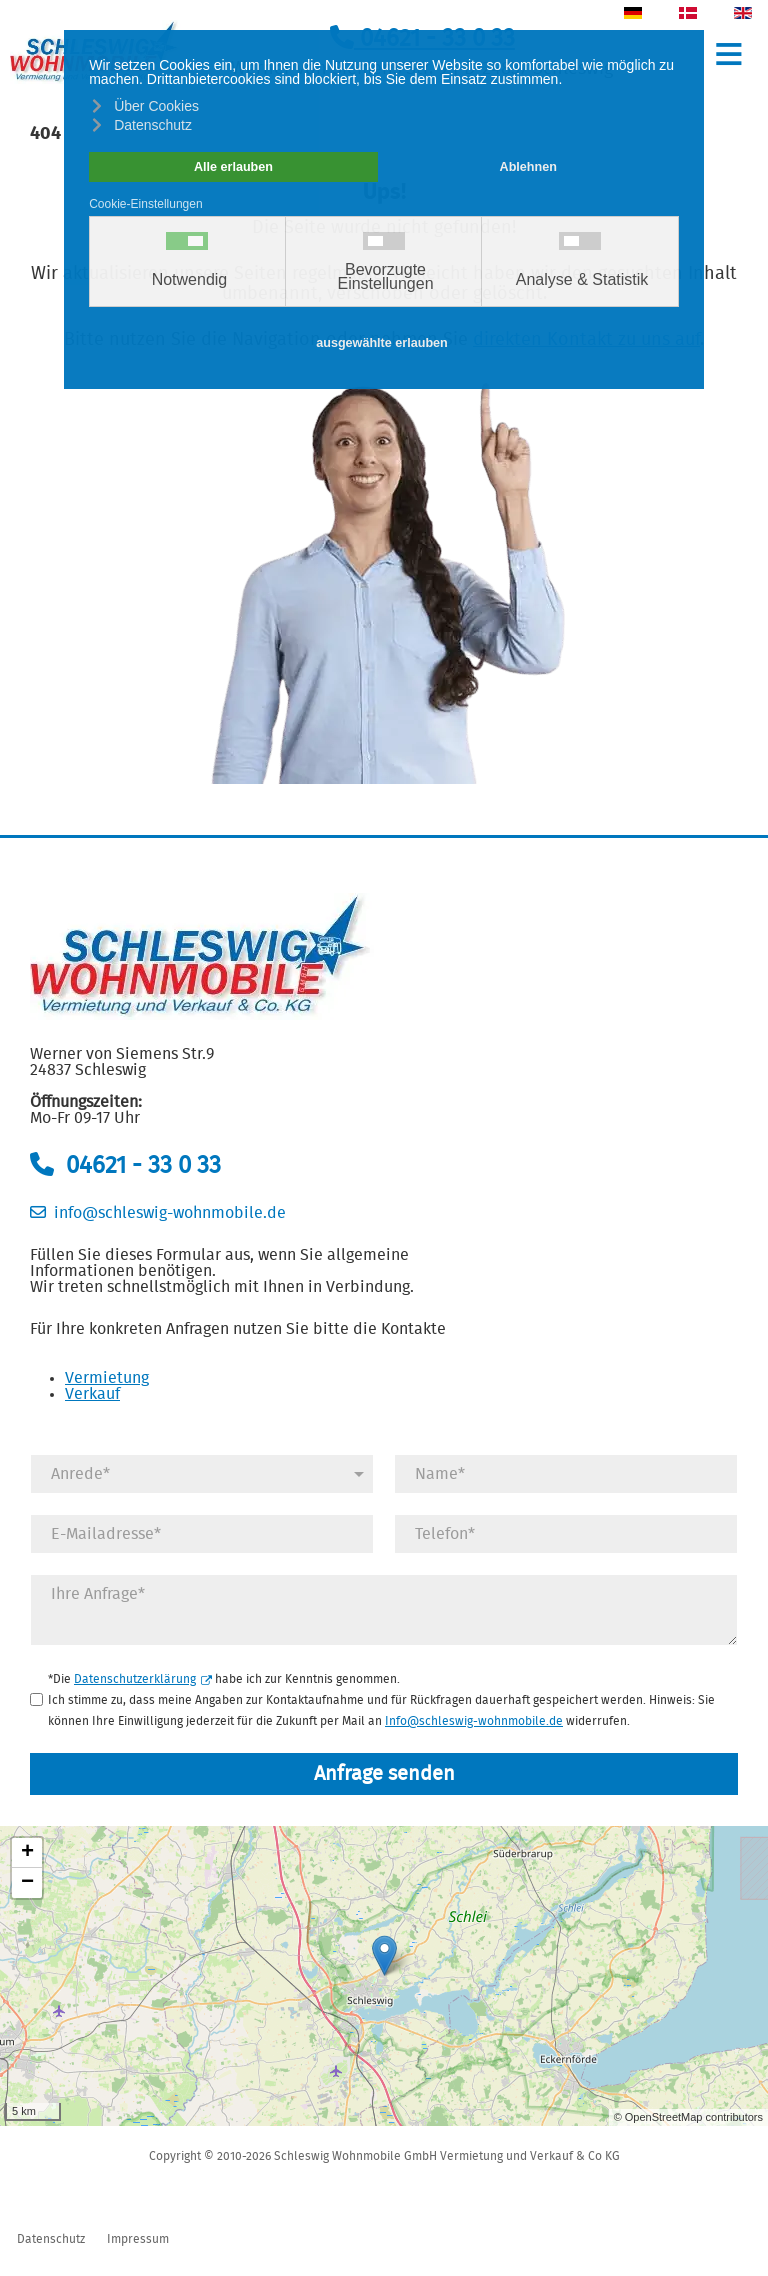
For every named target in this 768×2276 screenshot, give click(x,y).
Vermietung (107, 1378)
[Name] (566, 1474)
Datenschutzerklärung (143, 1679)
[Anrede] (202, 1474)
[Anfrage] (384, 1610)
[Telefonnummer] (566, 1534)
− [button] (27, 1883)
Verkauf (92, 1394)
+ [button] (27, 1853)
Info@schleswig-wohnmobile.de (474, 1722)
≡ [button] (729, 54)
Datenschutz (51, 2239)
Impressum (138, 2239)
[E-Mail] (202, 1534)
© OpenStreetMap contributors (688, 2117)
